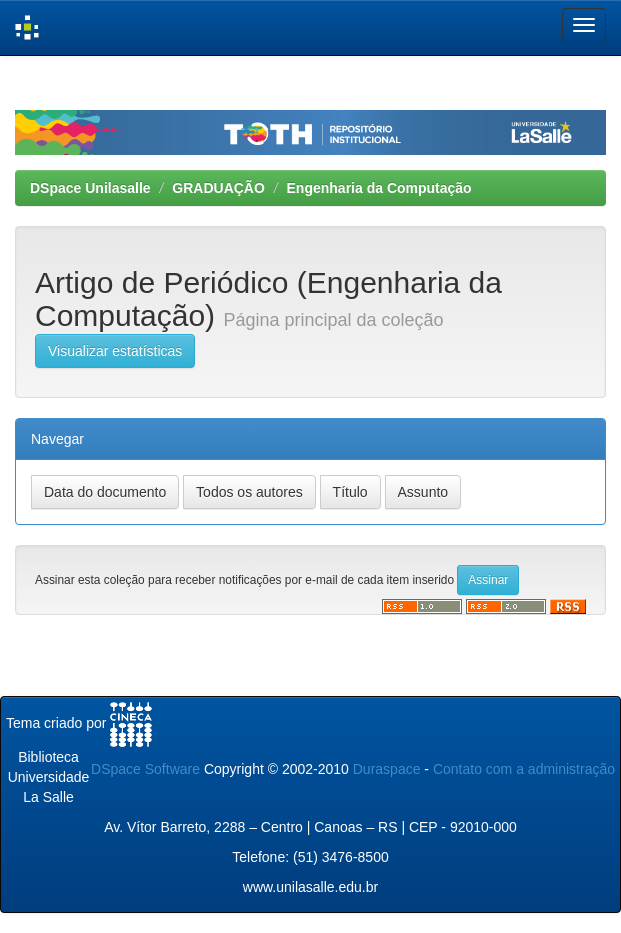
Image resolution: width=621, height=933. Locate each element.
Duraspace (387, 769)
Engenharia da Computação (379, 188)
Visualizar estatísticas (115, 351)
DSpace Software (145, 769)
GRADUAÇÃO (218, 188)
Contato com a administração (524, 769)
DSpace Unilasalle (90, 188)
